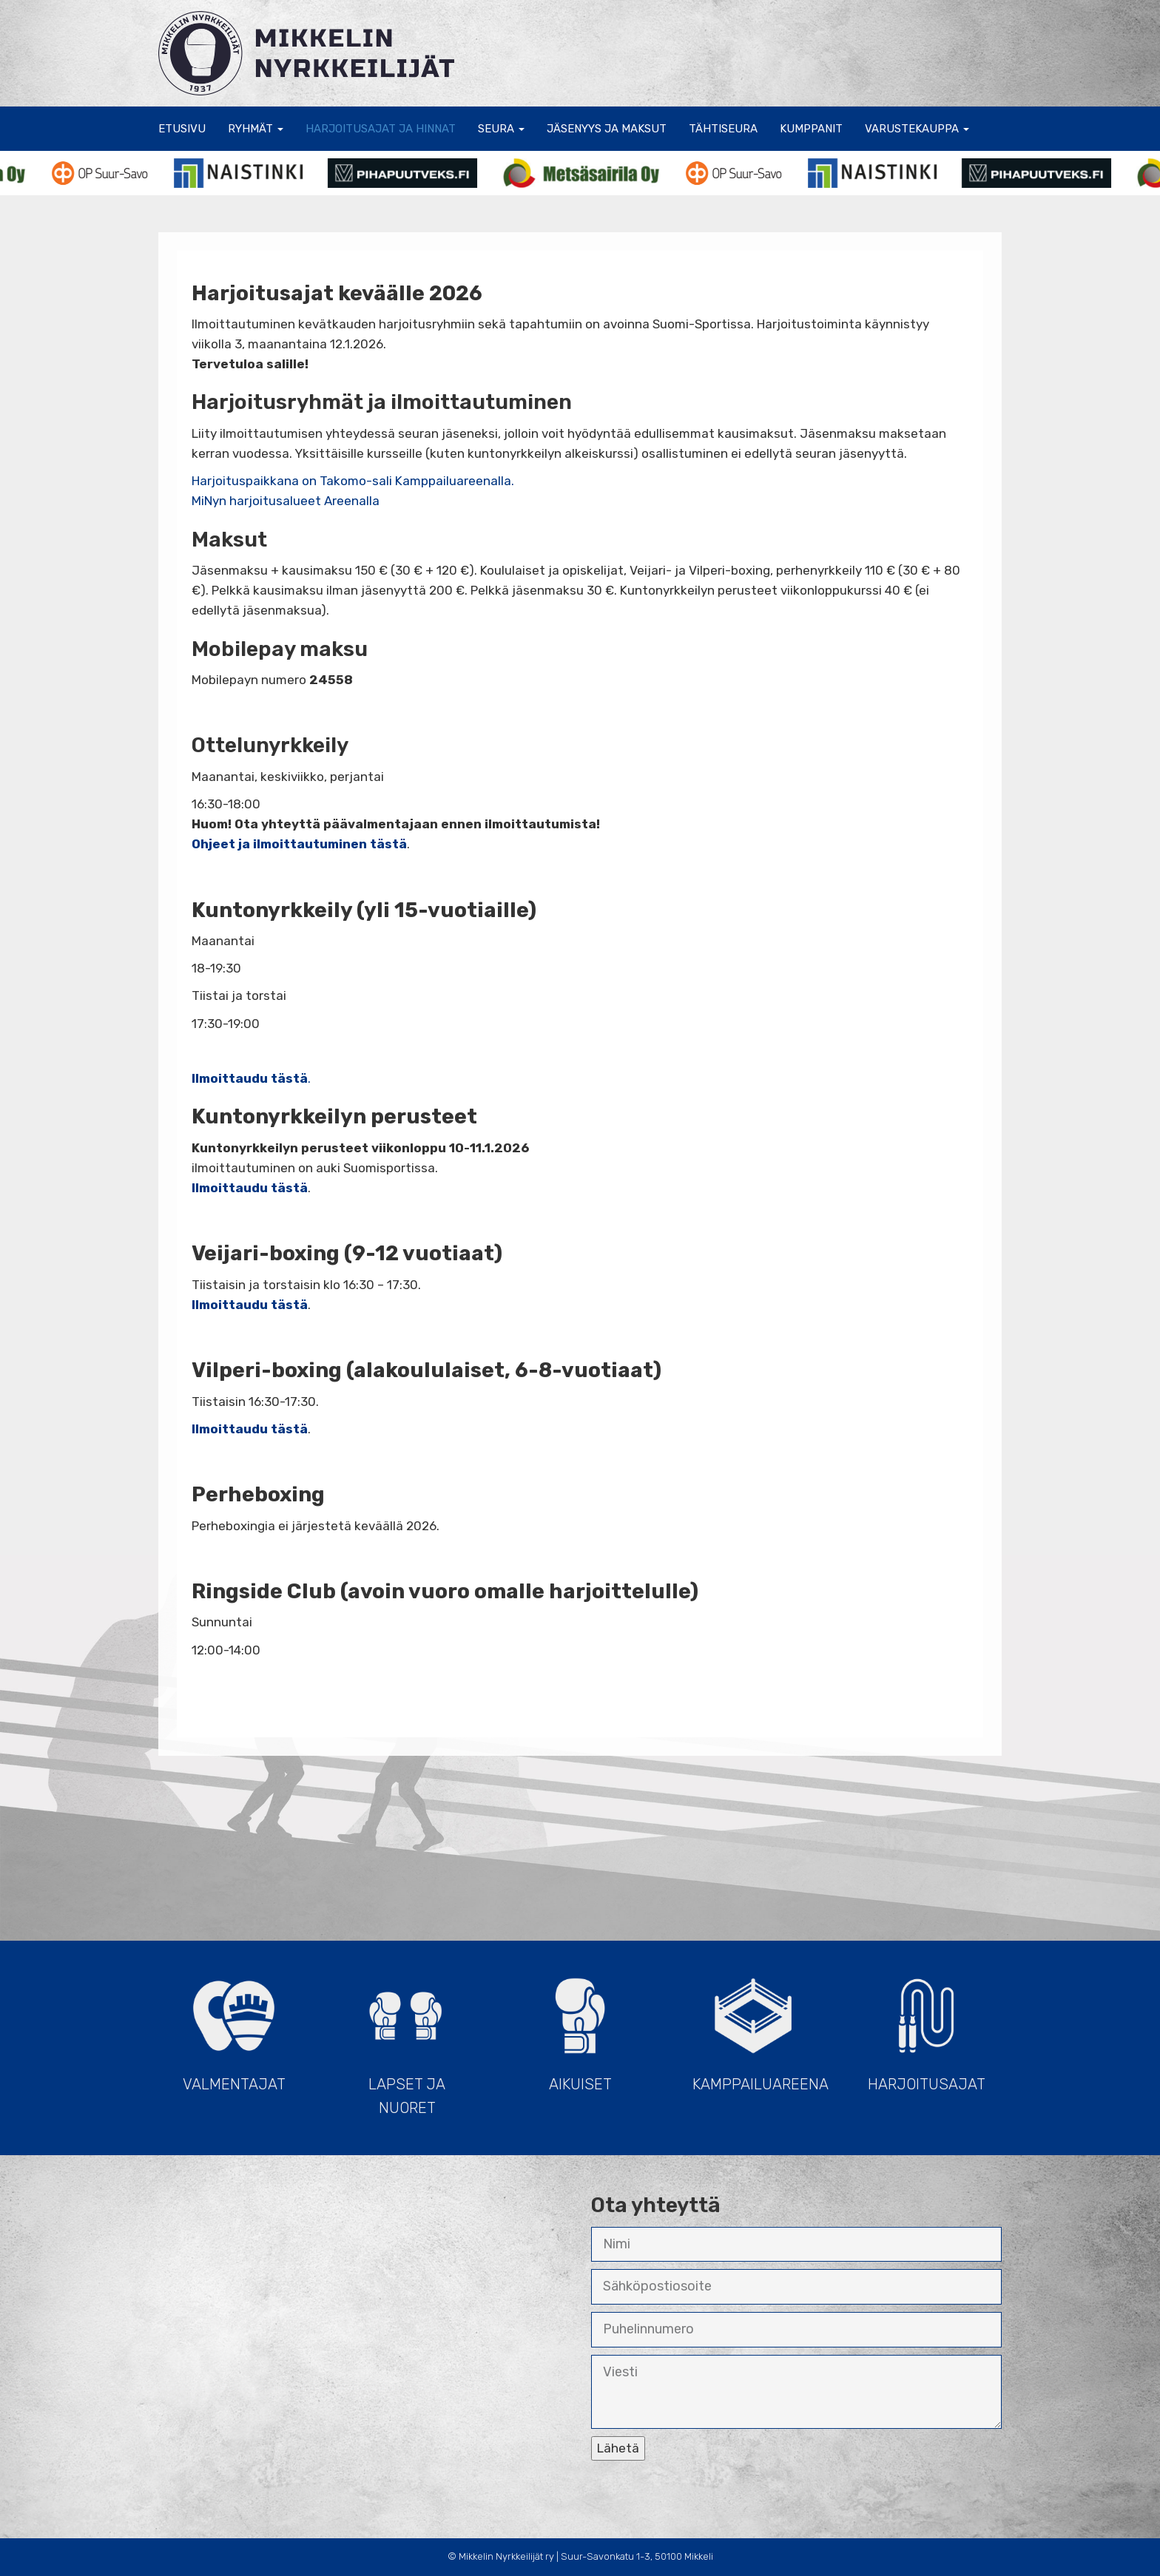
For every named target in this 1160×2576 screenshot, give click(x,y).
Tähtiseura (723, 128)
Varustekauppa (917, 128)
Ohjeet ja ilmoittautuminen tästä (299, 843)
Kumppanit (811, 128)
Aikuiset (580, 2028)
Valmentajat (233, 2028)
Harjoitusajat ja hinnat (381, 128)
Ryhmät (255, 128)
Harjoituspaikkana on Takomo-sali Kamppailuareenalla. (353, 480)
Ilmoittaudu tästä (250, 1304)
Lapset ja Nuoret (407, 2040)
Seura (501, 128)
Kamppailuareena (760, 2028)
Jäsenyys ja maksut (607, 128)
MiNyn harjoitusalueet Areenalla (286, 500)
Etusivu (182, 128)
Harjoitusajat (926, 2028)
